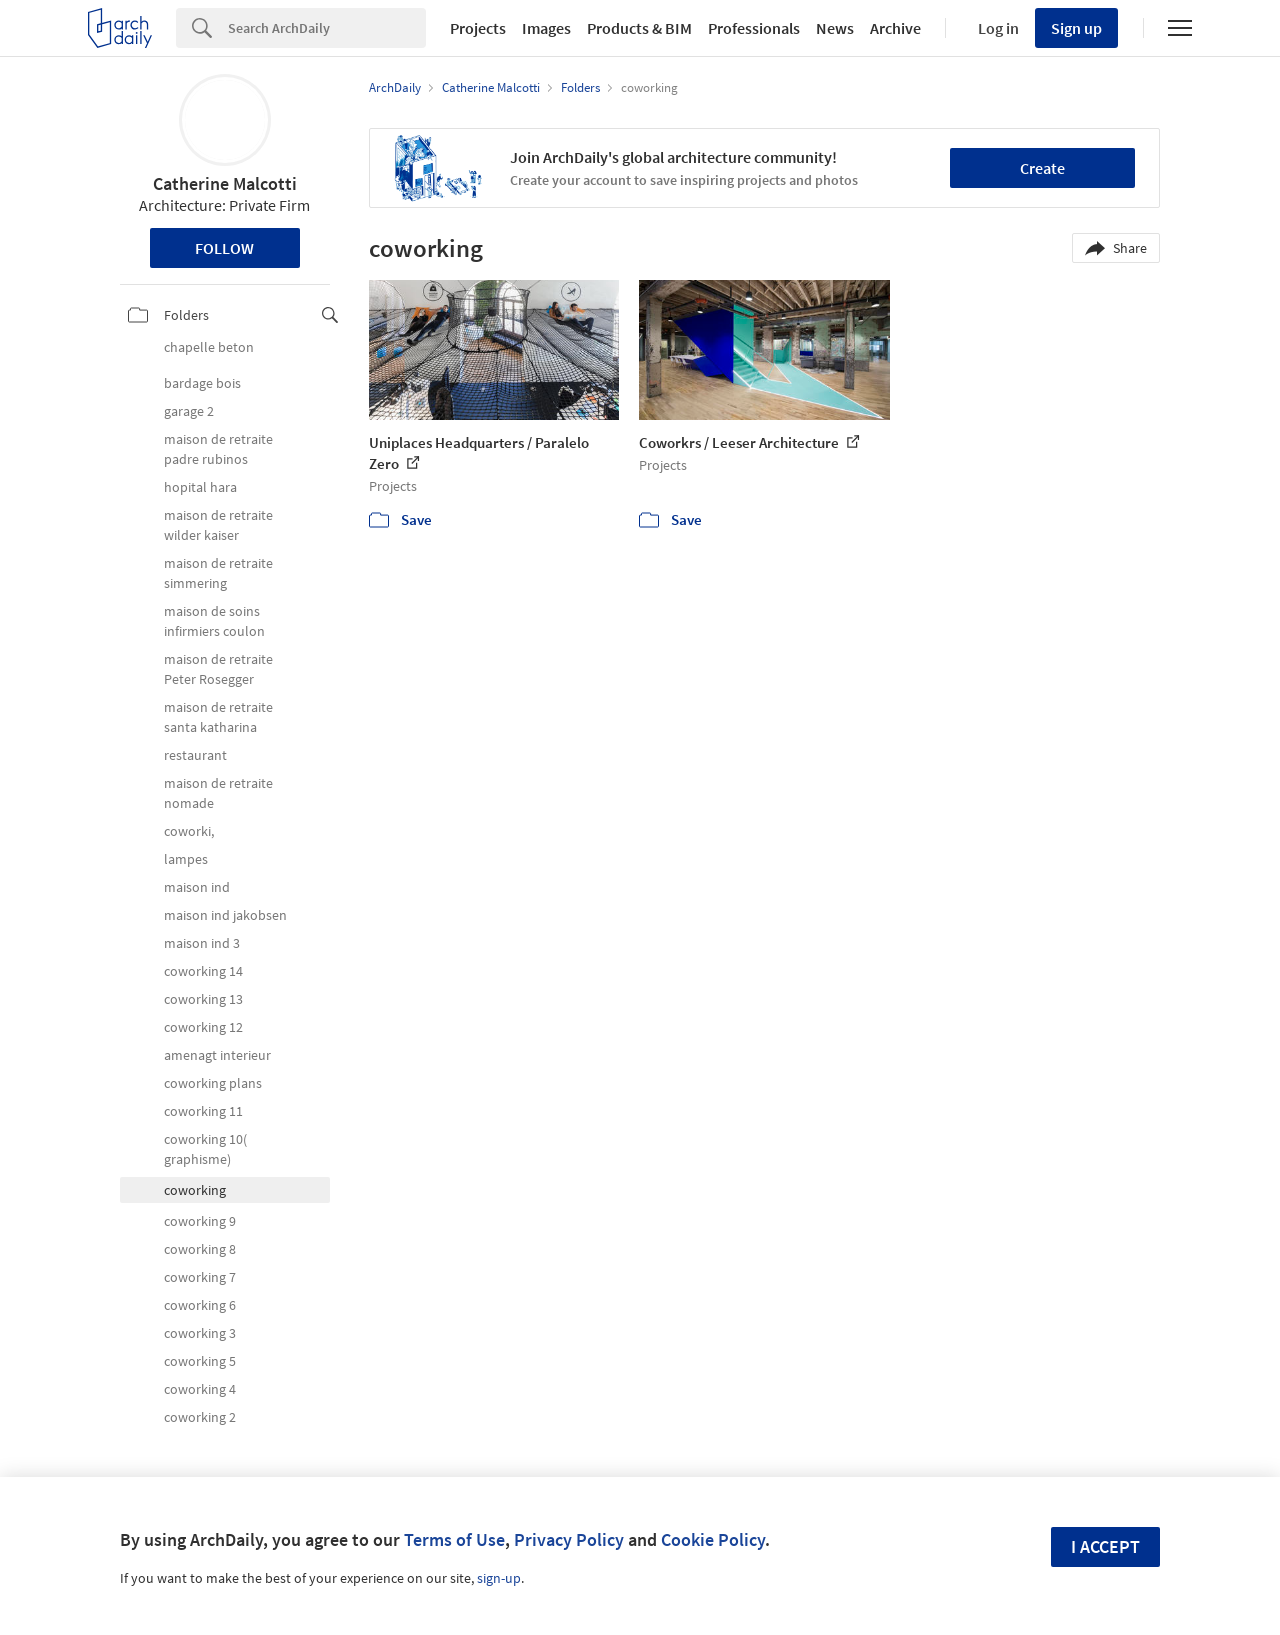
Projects (478, 28)
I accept (1105, 1546)
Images (546, 28)
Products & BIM (639, 28)
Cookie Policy (713, 1539)
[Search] (327, 28)
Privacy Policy (569, 1539)
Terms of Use (454, 1539)
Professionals (754, 28)
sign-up (499, 1578)
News (835, 28)
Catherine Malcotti (225, 183)
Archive (895, 28)
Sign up (1076, 28)
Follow (224, 248)
